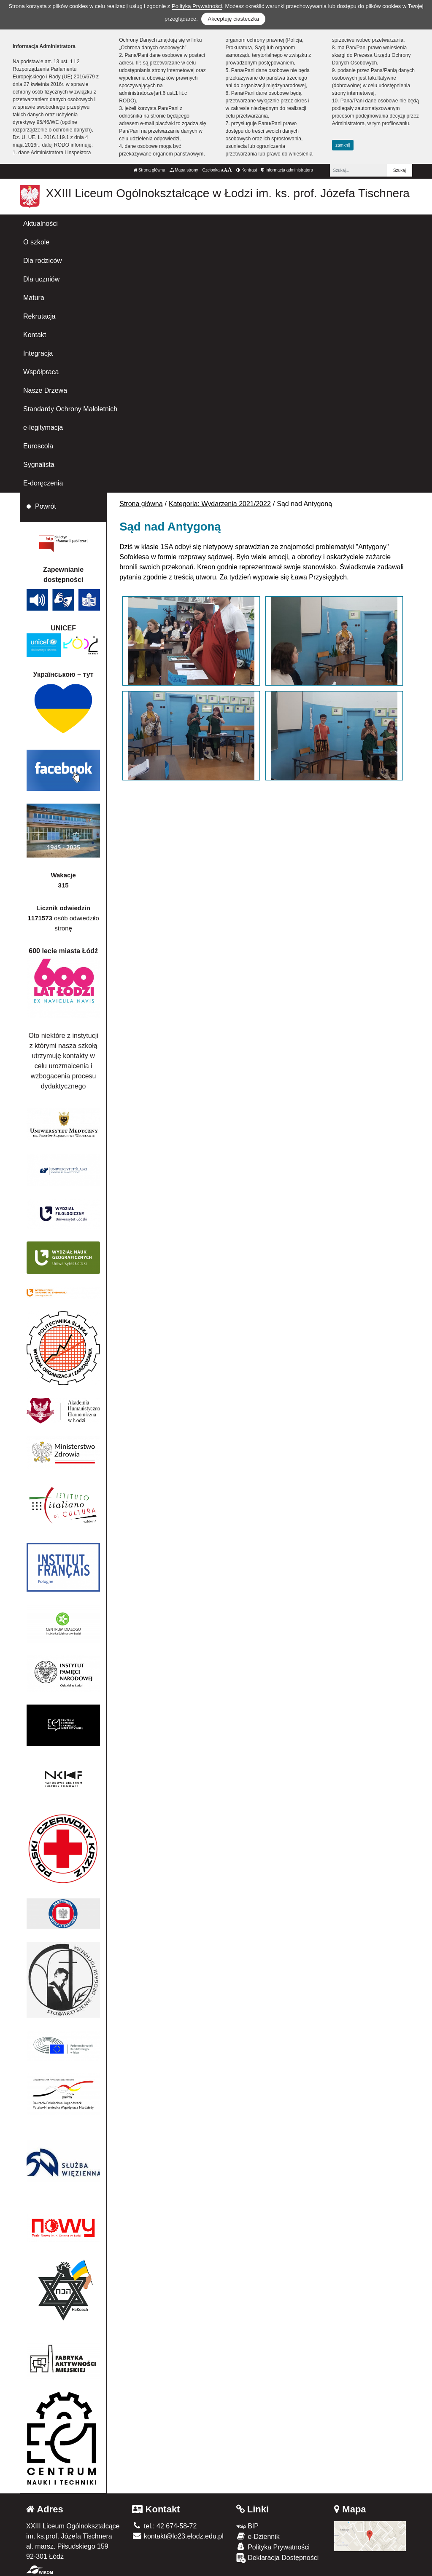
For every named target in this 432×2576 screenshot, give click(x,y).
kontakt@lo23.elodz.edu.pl (177, 2536)
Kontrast (246, 170)
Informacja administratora (287, 170)
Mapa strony (184, 170)
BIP (247, 2526)
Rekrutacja (39, 316)
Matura (33, 297)
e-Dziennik (258, 2536)
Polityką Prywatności (197, 6)
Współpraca (41, 371)
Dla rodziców (42, 260)
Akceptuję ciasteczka (233, 19)
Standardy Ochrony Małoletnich (70, 409)
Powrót (45, 506)
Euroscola (38, 446)
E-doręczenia (43, 483)
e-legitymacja (43, 427)
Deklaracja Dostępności (277, 2558)
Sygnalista (38, 464)
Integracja (38, 353)
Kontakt (34, 334)
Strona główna (149, 170)
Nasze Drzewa (45, 390)
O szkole (36, 242)
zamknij (342, 145)
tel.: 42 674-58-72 (164, 2526)
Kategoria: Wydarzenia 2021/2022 (220, 503)
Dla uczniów (41, 279)
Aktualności (40, 223)
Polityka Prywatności (273, 2547)
